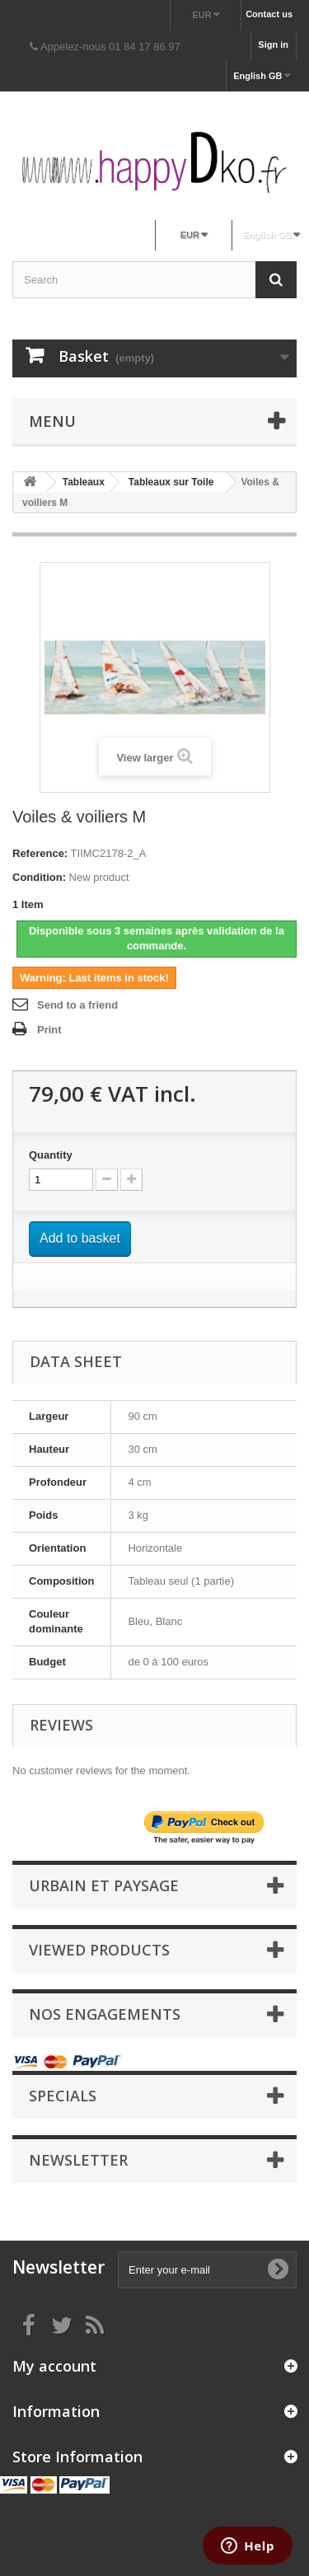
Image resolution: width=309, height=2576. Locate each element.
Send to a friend (77, 1005)
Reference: (40, 853)
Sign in (273, 44)
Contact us (269, 14)
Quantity (51, 1155)
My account (54, 2366)
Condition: (39, 877)
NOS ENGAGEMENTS (104, 2014)
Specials (62, 2095)
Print (49, 1029)
